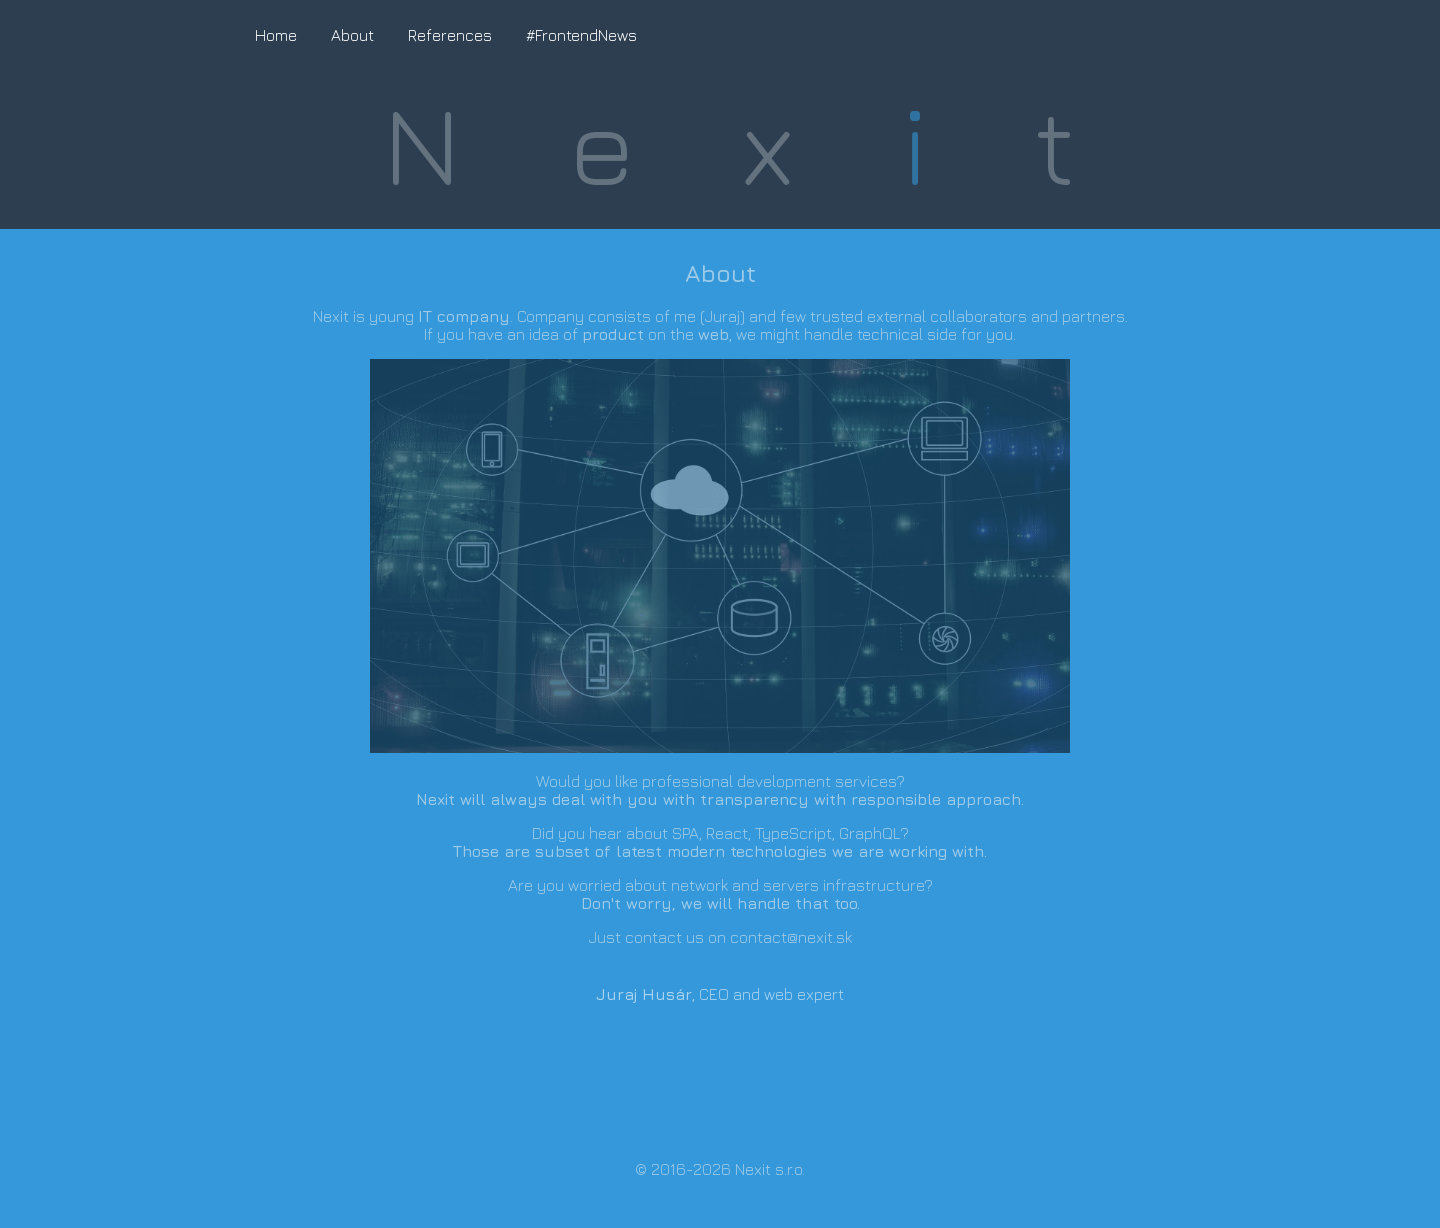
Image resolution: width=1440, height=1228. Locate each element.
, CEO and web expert (720, 994)
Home (276, 35)
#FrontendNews (581, 35)
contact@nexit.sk (791, 937)
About (352, 35)
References (450, 35)
